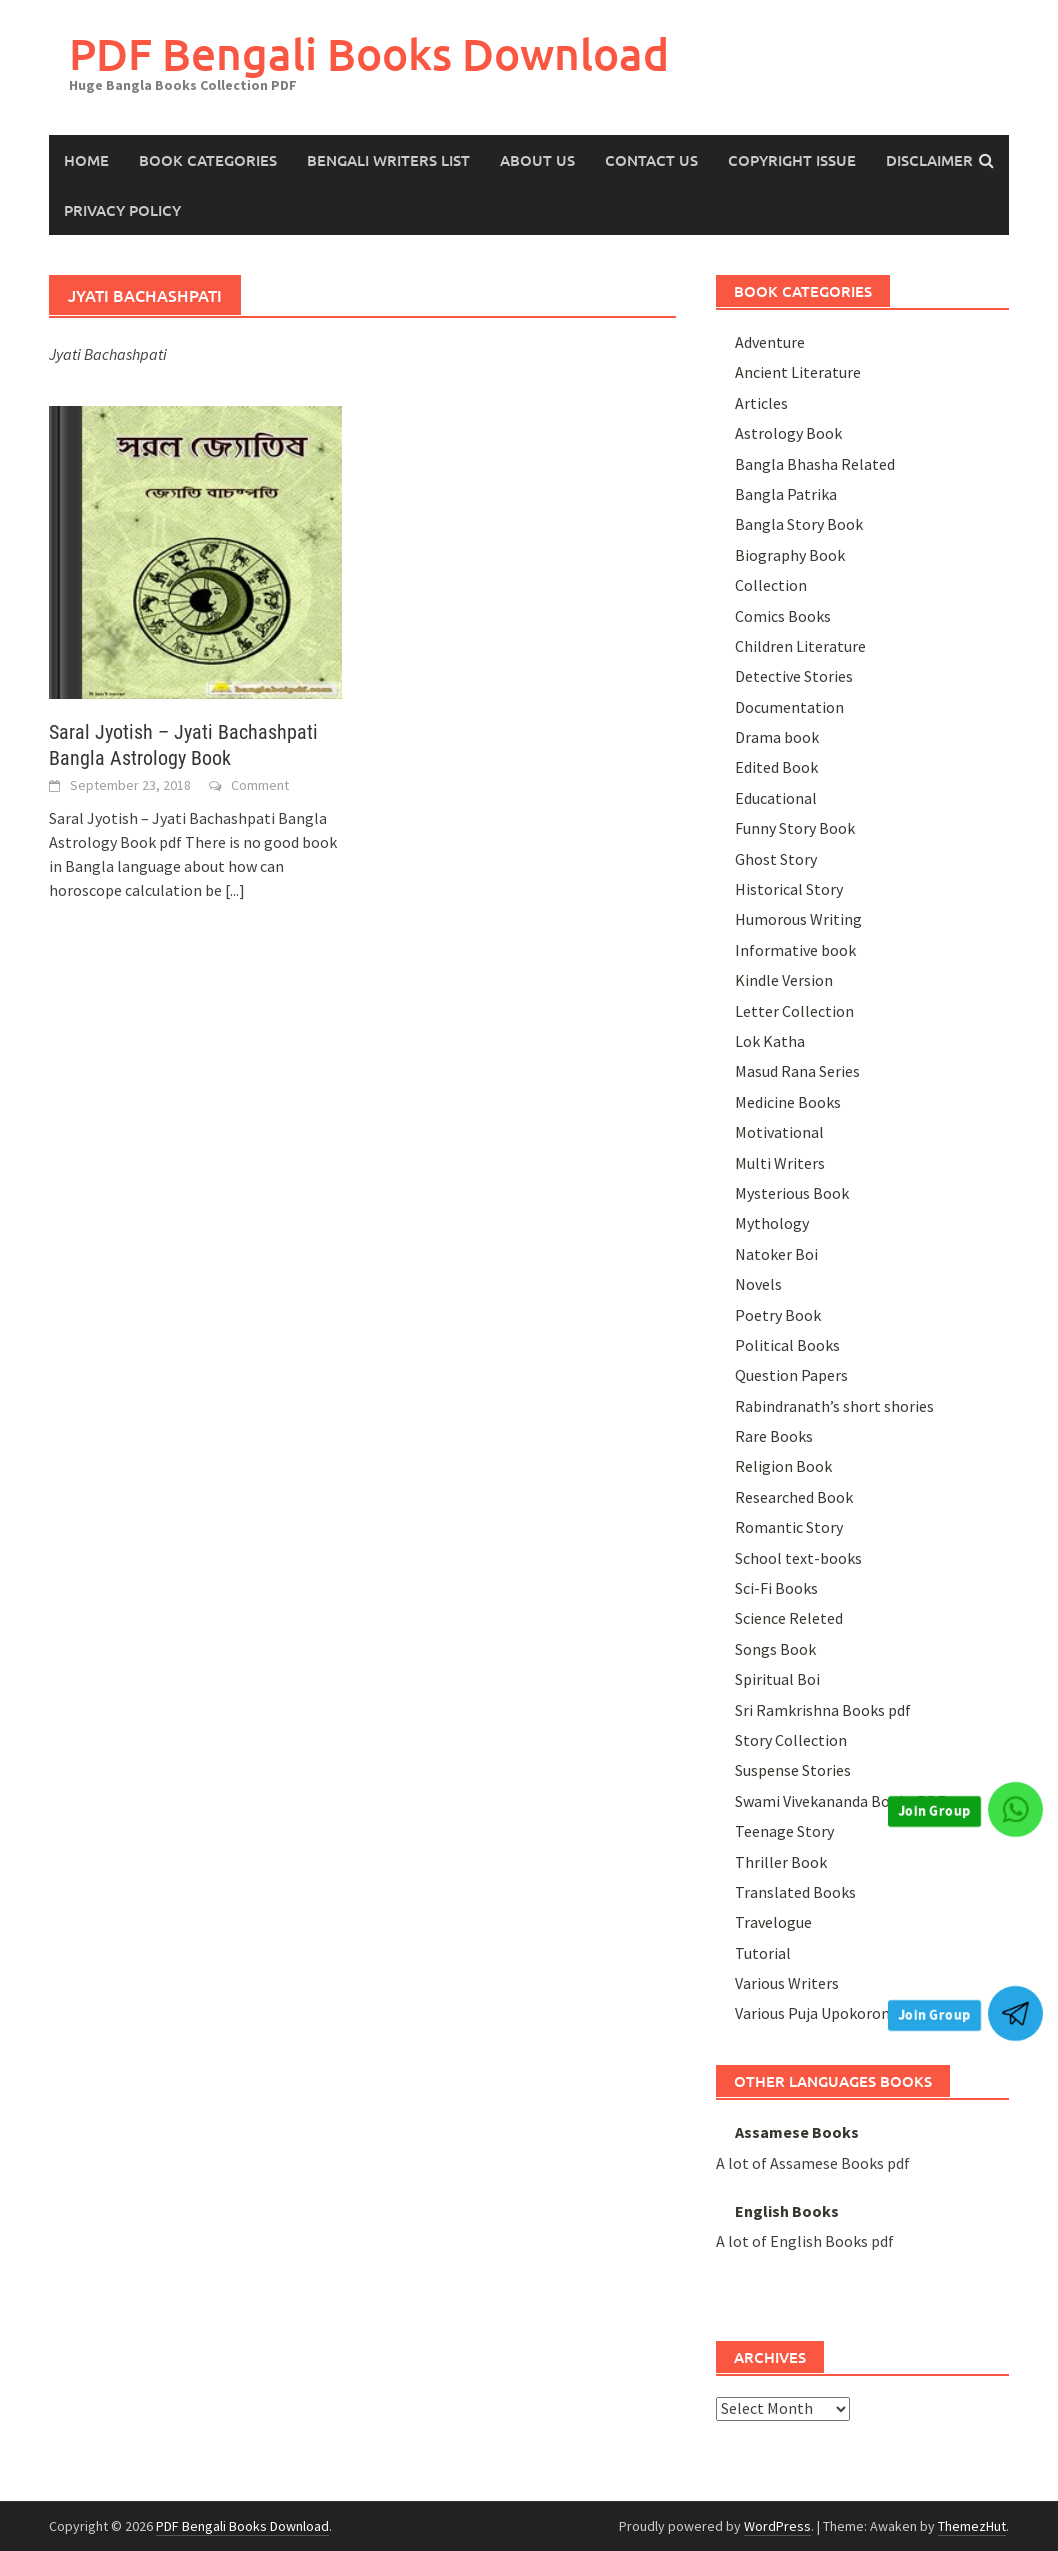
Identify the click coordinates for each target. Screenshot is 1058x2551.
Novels (758, 1284)
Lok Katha (770, 1041)
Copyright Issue (792, 160)
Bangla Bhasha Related (815, 464)
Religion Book (783, 1466)
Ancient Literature (798, 372)
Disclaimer (929, 160)
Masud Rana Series (797, 1071)
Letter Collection (794, 1011)
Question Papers (791, 1375)
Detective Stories (794, 676)
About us (537, 160)
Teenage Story (784, 1831)
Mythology (772, 1223)
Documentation (789, 707)
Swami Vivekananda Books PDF (840, 1801)
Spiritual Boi (777, 1679)
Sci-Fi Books (776, 1588)
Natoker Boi (776, 1254)
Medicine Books (788, 1102)
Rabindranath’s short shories (834, 1406)
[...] (235, 890)
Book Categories (208, 160)
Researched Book (794, 1497)
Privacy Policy (122, 210)
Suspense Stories (793, 1770)
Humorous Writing (798, 919)
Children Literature (800, 646)
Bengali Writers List (388, 160)
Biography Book (790, 555)
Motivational (779, 1132)
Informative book (795, 950)
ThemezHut (972, 2526)
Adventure (770, 342)
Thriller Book (781, 1862)
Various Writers (787, 1983)
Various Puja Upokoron (812, 2013)
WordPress (777, 2526)
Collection (771, 585)
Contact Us (651, 160)
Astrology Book (788, 433)
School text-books (798, 1558)
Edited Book (776, 767)
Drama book (777, 737)
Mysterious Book (792, 1193)
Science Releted (789, 1618)
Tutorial (763, 1953)
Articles (761, 403)
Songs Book (775, 1649)
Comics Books (783, 616)
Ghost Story (776, 859)
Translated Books (795, 1892)
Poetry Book (778, 1315)
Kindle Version (784, 980)
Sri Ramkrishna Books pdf (823, 1710)
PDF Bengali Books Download (369, 53)
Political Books (787, 1345)
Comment (260, 785)
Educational (776, 798)
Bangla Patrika (786, 494)
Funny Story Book (795, 828)
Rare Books (774, 1436)
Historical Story (789, 889)
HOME (86, 160)
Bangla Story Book (799, 524)
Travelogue (773, 1922)
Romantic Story (789, 1527)
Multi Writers (780, 1163)
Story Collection (791, 1740)
